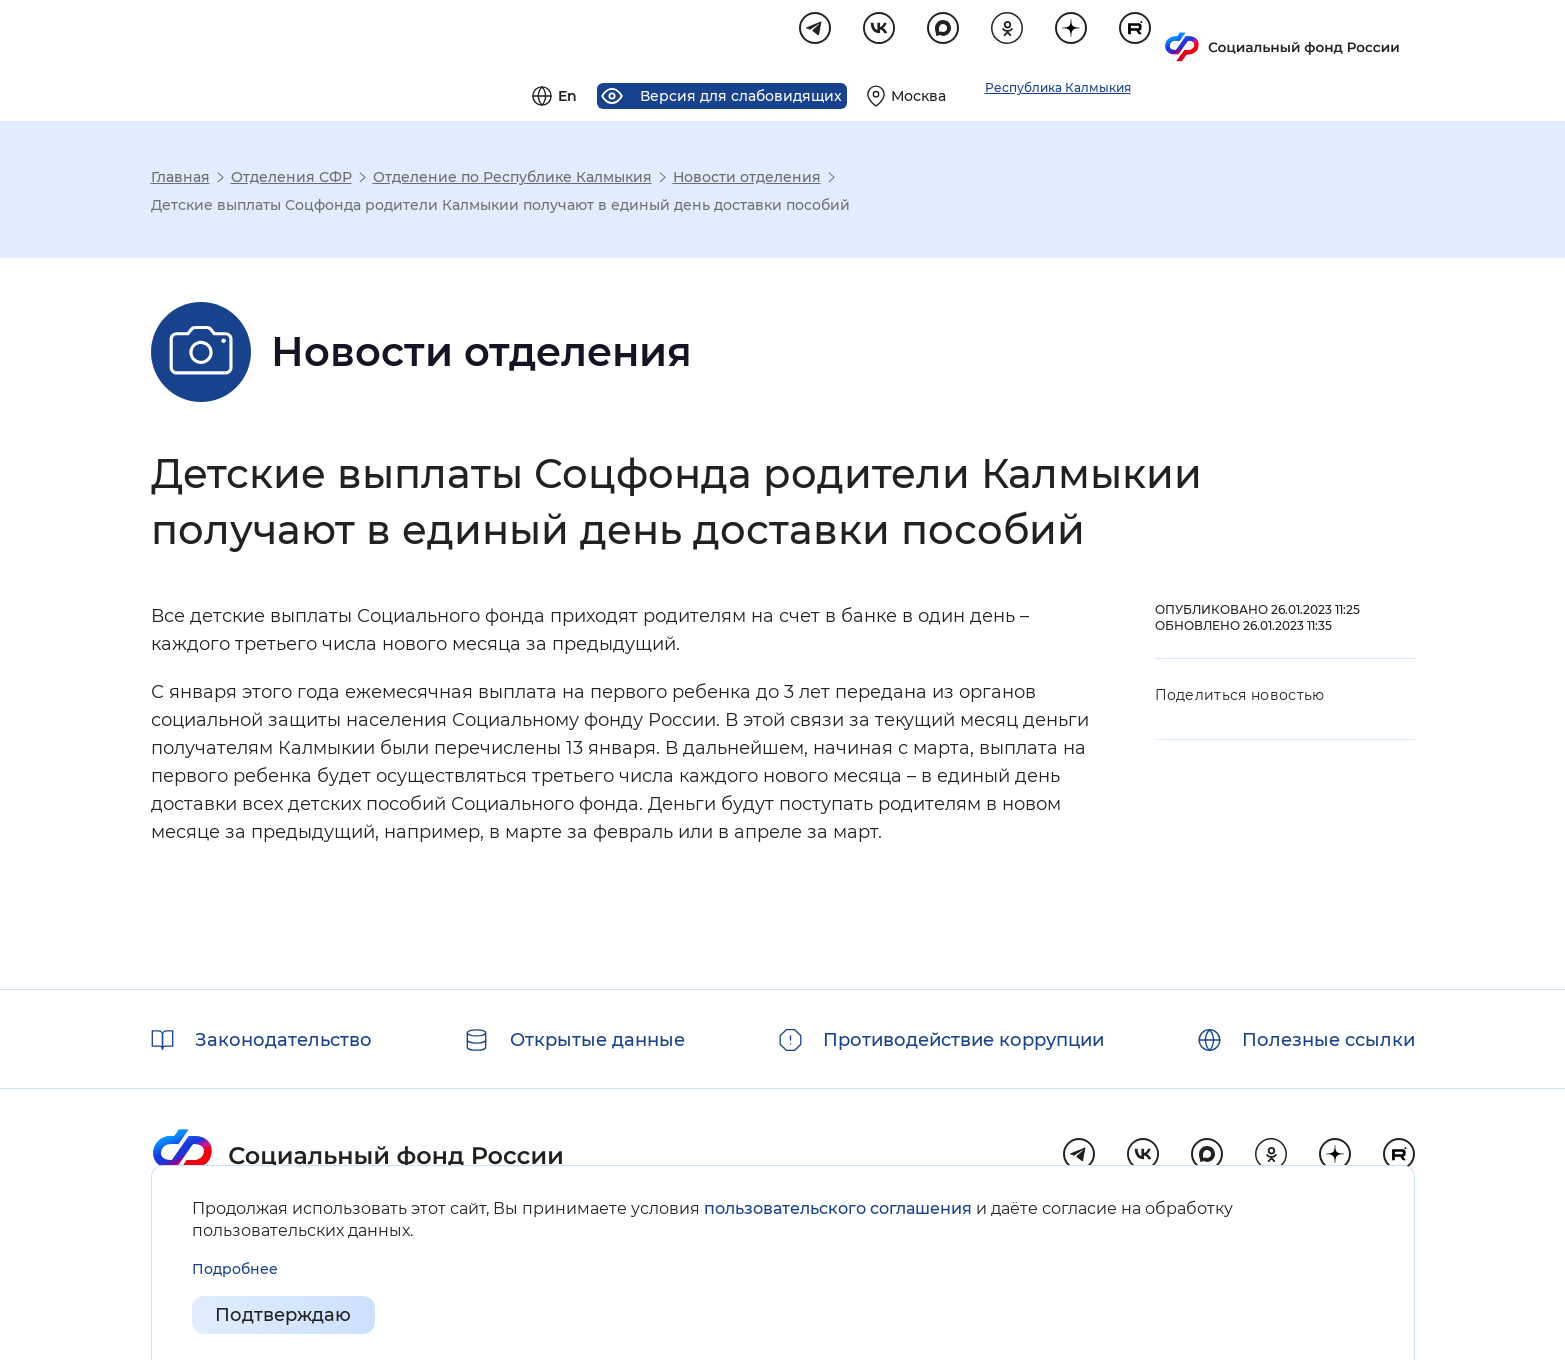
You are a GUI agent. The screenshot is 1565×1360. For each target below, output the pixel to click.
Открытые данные (597, 1040)
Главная (180, 180)
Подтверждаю (284, 1316)
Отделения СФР (291, 180)
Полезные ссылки (1328, 1040)
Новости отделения (747, 180)
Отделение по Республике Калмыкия (512, 180)
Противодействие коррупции (963, 1040)
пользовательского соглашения (838, 1208)
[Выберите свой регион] (1154, 36)
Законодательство (283, 1040)
